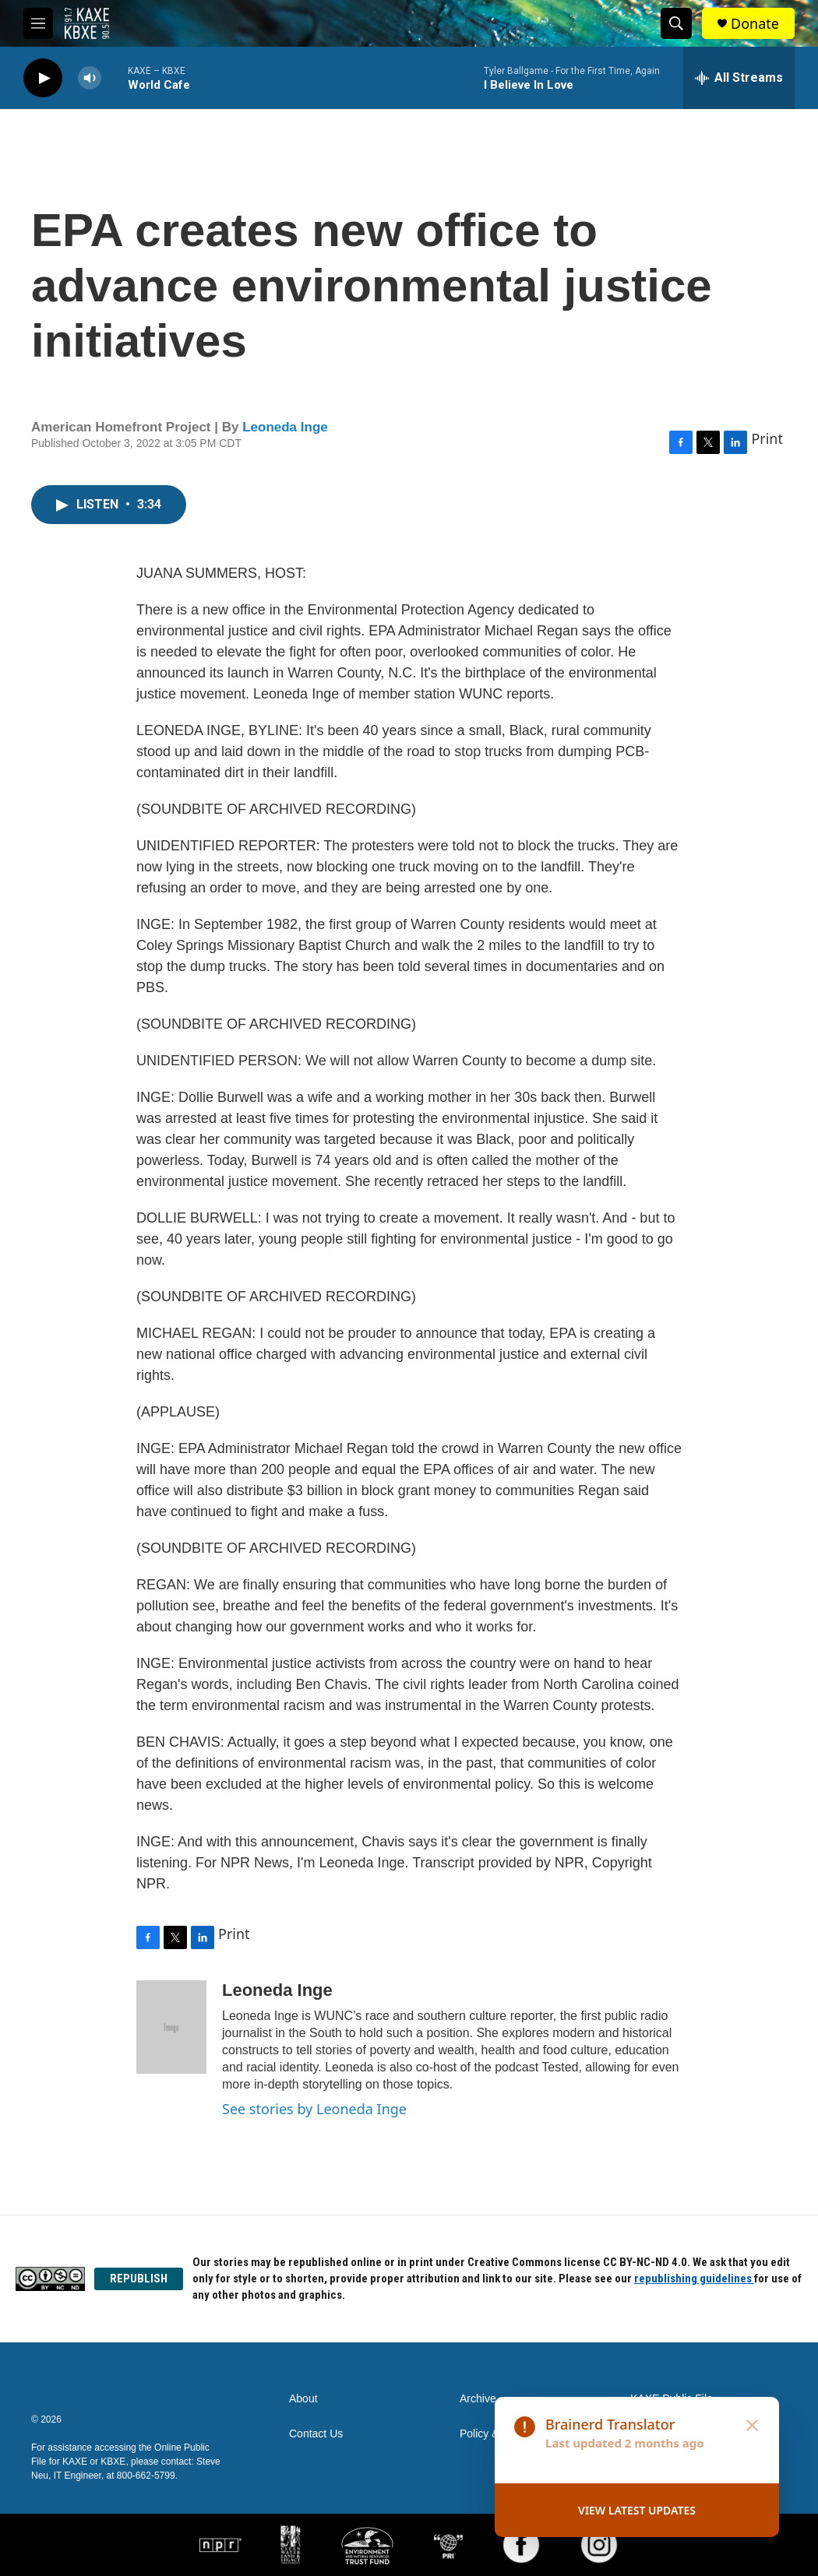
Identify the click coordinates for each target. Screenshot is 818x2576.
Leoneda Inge (285, 427)
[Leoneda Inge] (171, 2027)
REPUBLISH (138, 2279)
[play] (42, 78)
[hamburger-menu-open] (38, 23)
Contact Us (316, 2434)
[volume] (89, 78)
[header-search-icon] (676, 23)
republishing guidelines (694, 2279)
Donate (755, 24)
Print (767, 438)
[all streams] (739, 78)
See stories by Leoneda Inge (314, 2108)
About (303, 2399)
